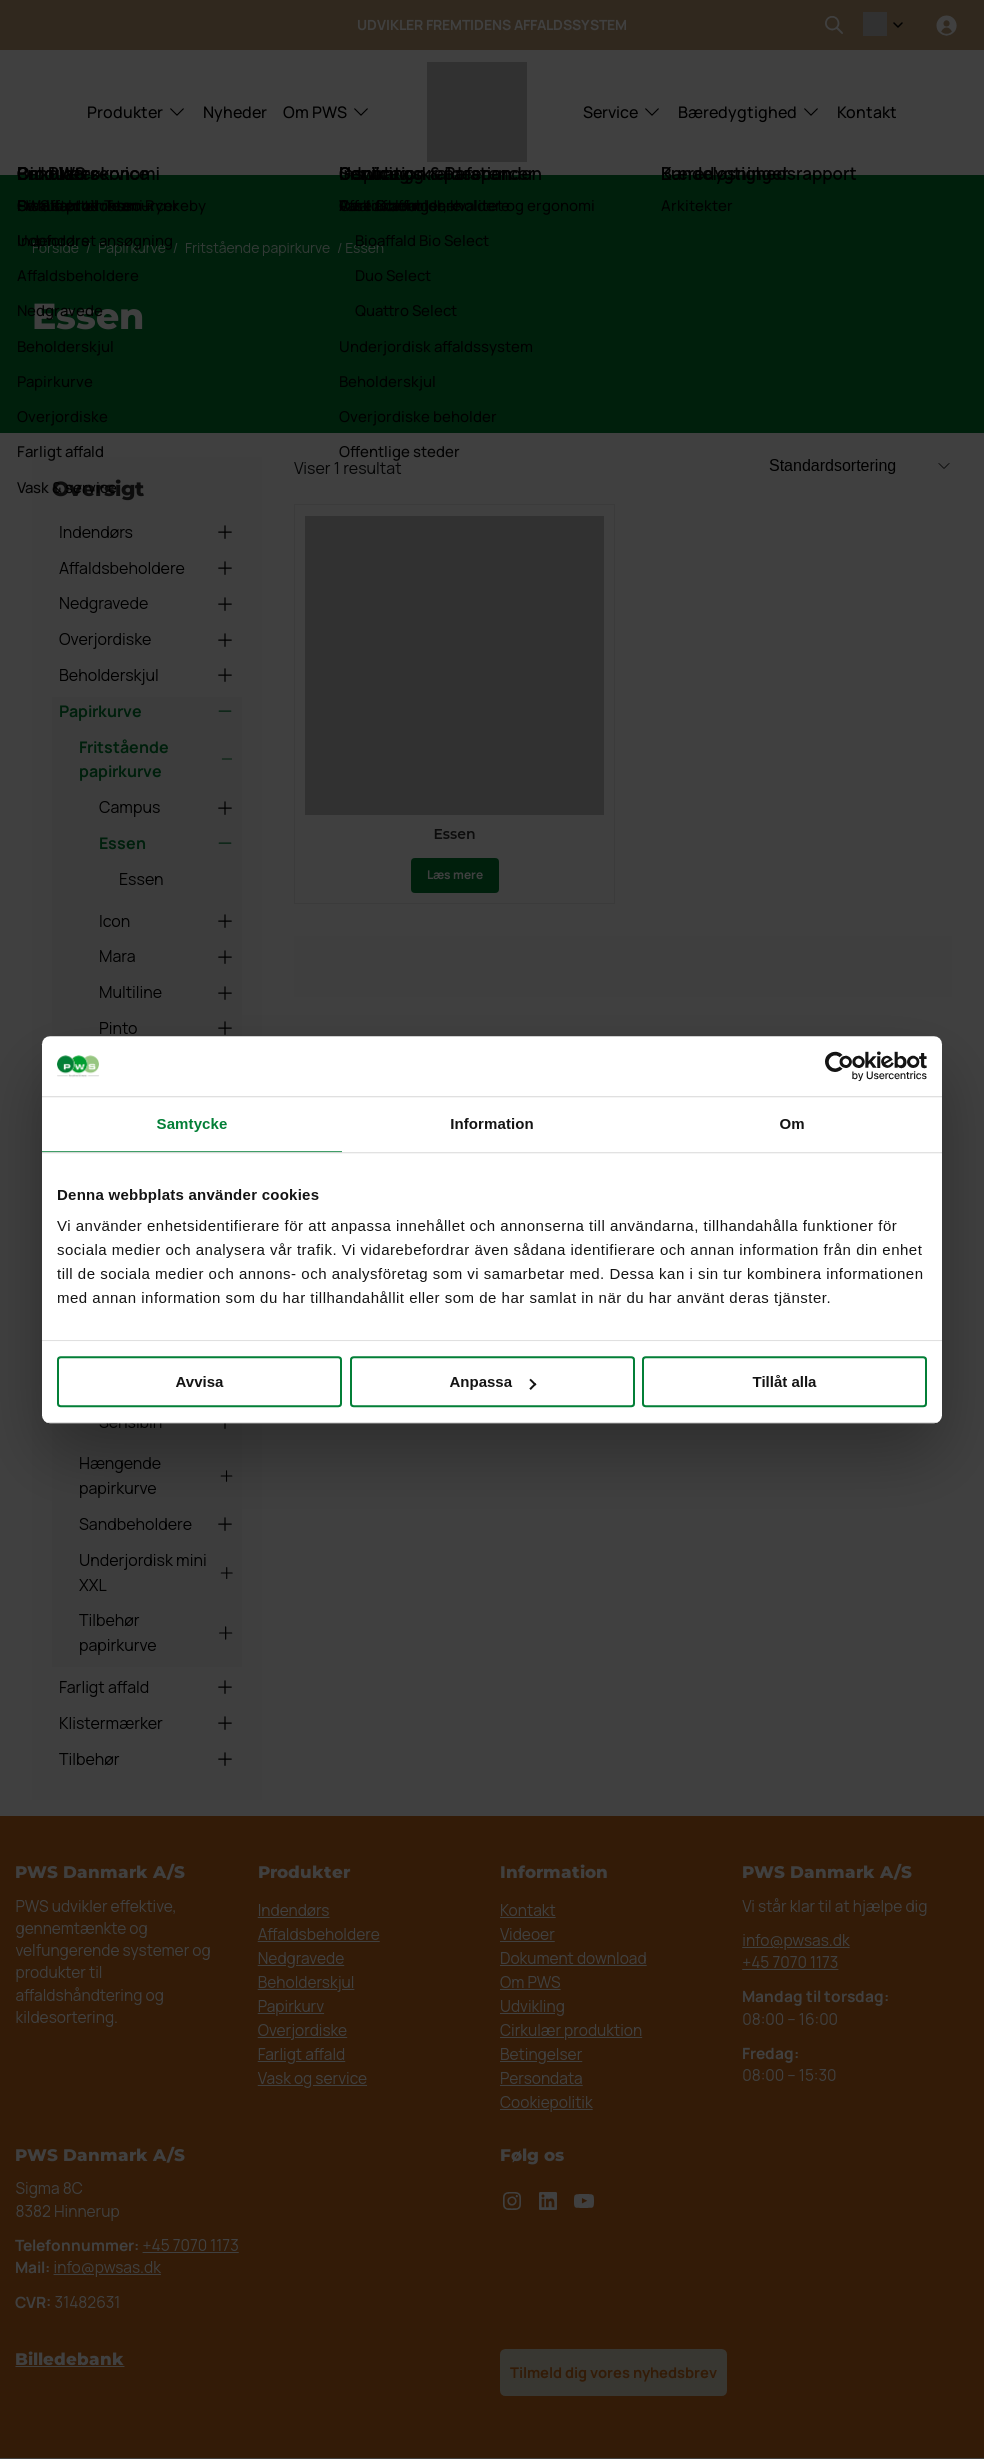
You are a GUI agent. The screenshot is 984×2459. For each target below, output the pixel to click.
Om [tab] (791, 1123)
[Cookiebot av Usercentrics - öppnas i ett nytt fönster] (839, 1066)
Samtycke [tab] (192, 1123)
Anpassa (492, 1381)
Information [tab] (492, 1123)
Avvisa (200, 1381)
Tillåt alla (785, 1381)
